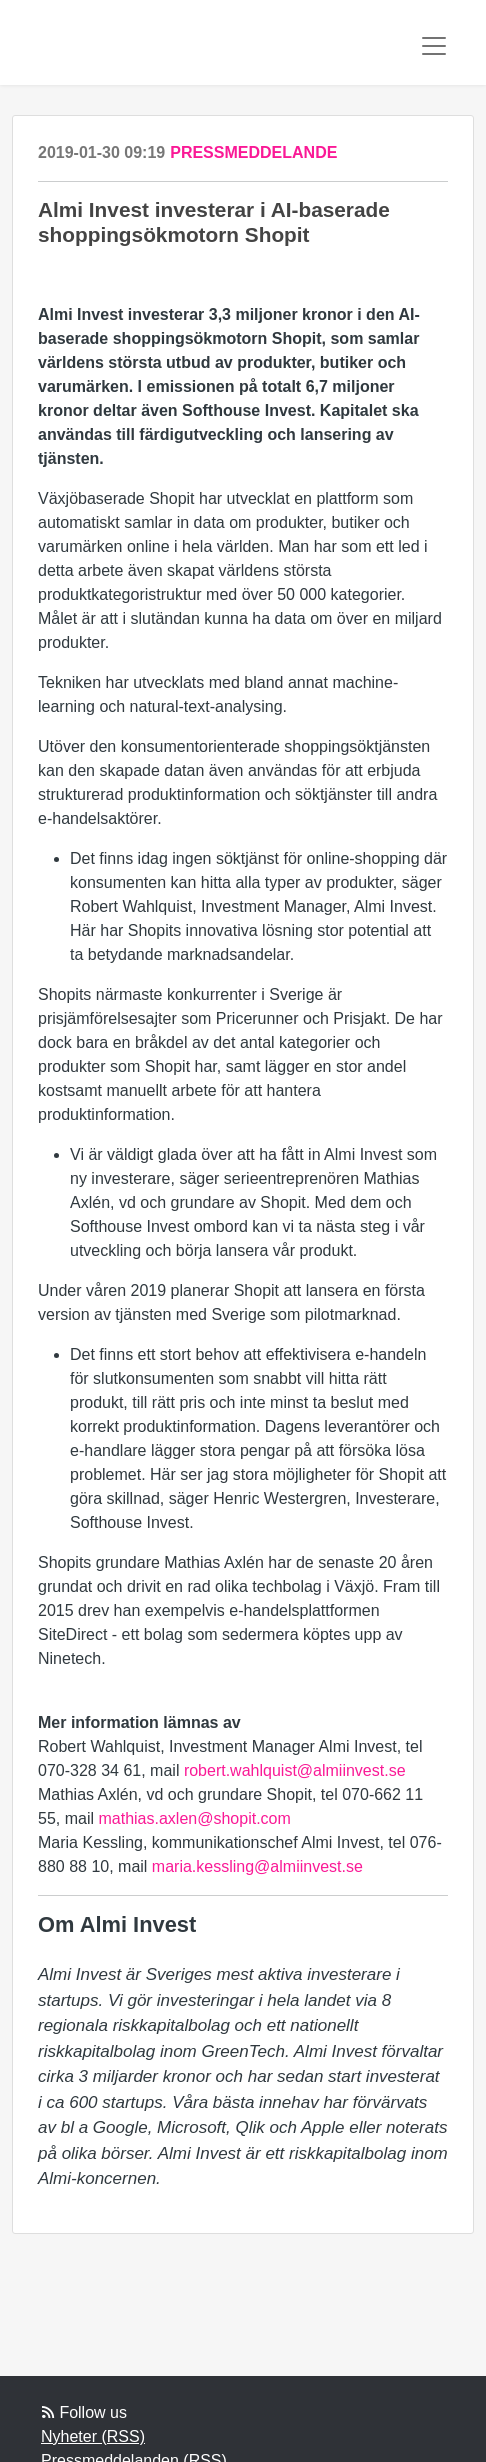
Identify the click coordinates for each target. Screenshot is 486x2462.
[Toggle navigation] (434, 46)
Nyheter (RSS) (93, 2436)
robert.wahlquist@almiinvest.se (295, 1770)
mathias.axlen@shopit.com (194, 1818)
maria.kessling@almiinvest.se (257, 1866)
